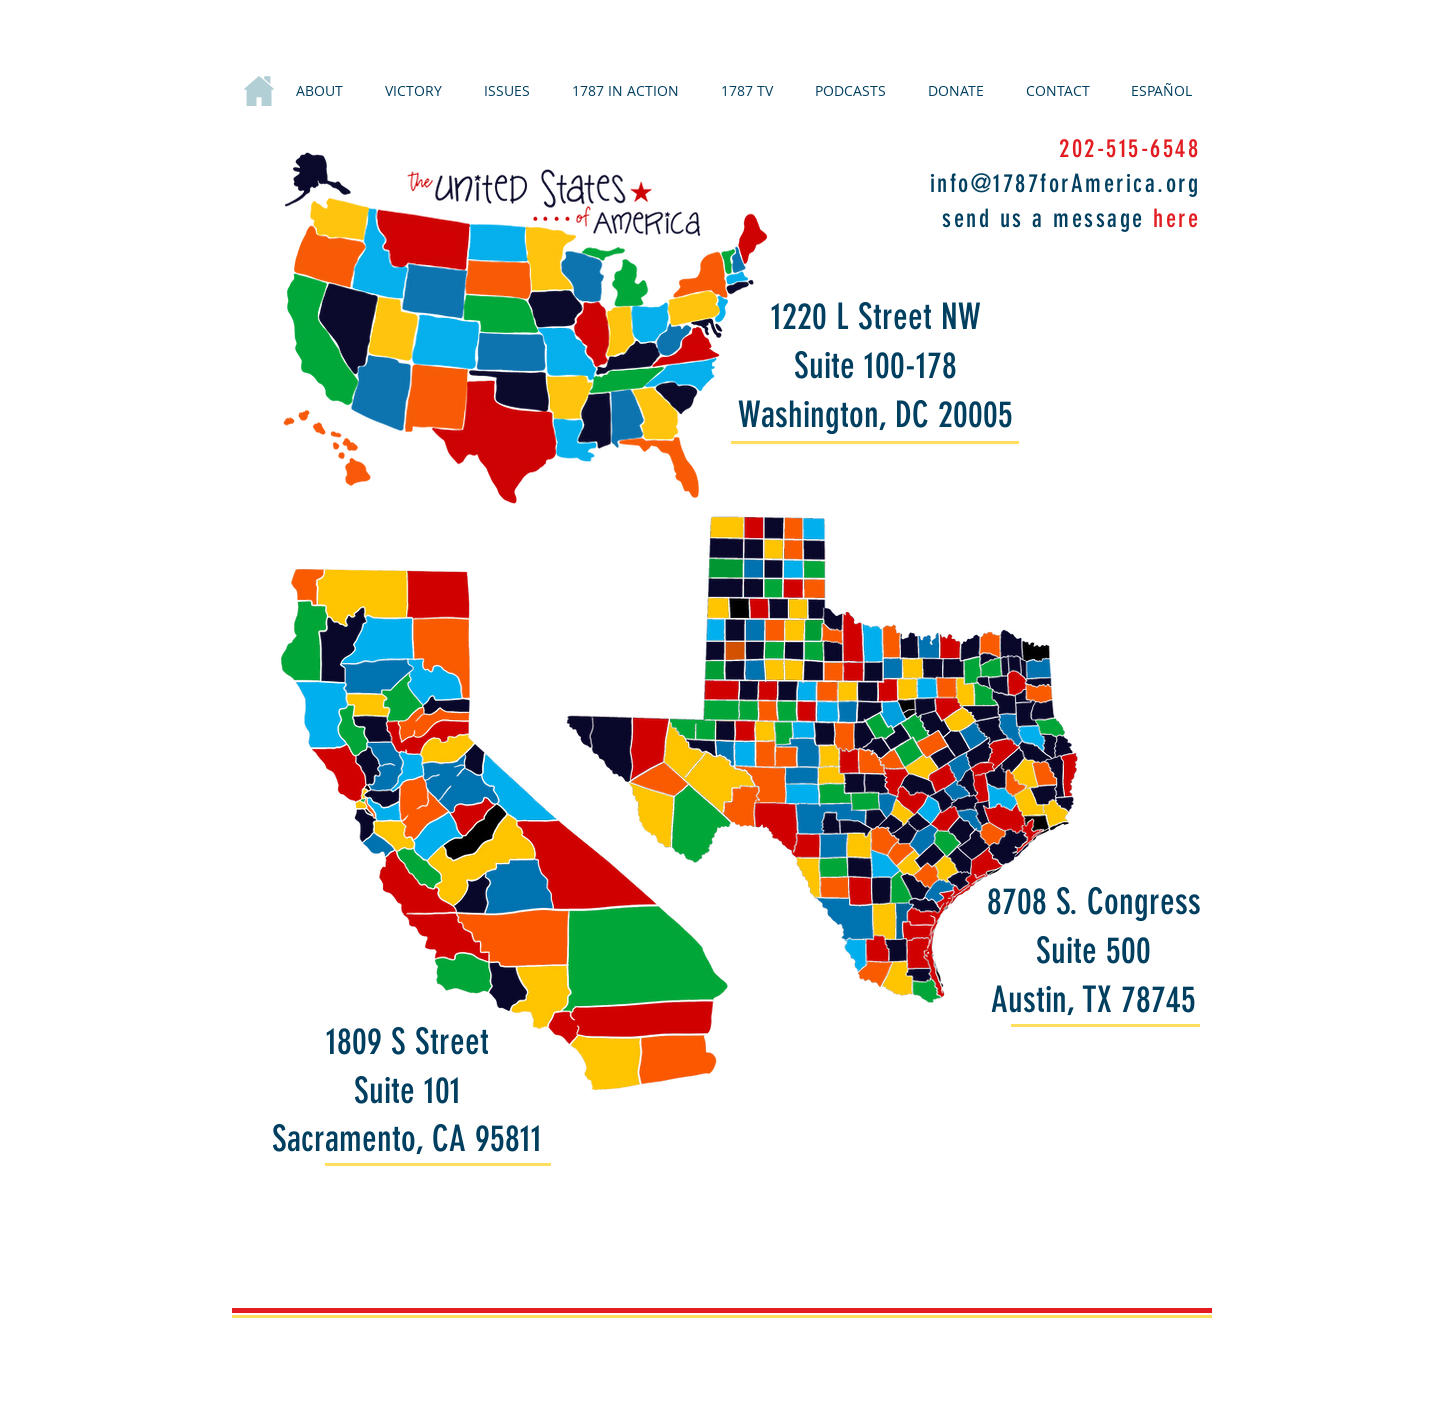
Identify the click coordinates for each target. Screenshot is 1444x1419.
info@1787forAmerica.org (1065, 183)
